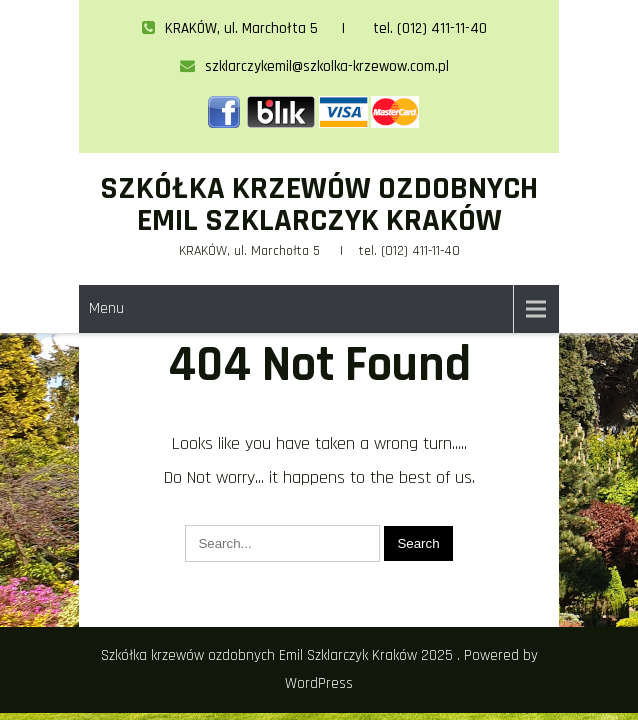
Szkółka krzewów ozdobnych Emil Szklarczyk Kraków (319, 204)
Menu (106, 308)
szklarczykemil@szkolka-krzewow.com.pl (314, 66)
